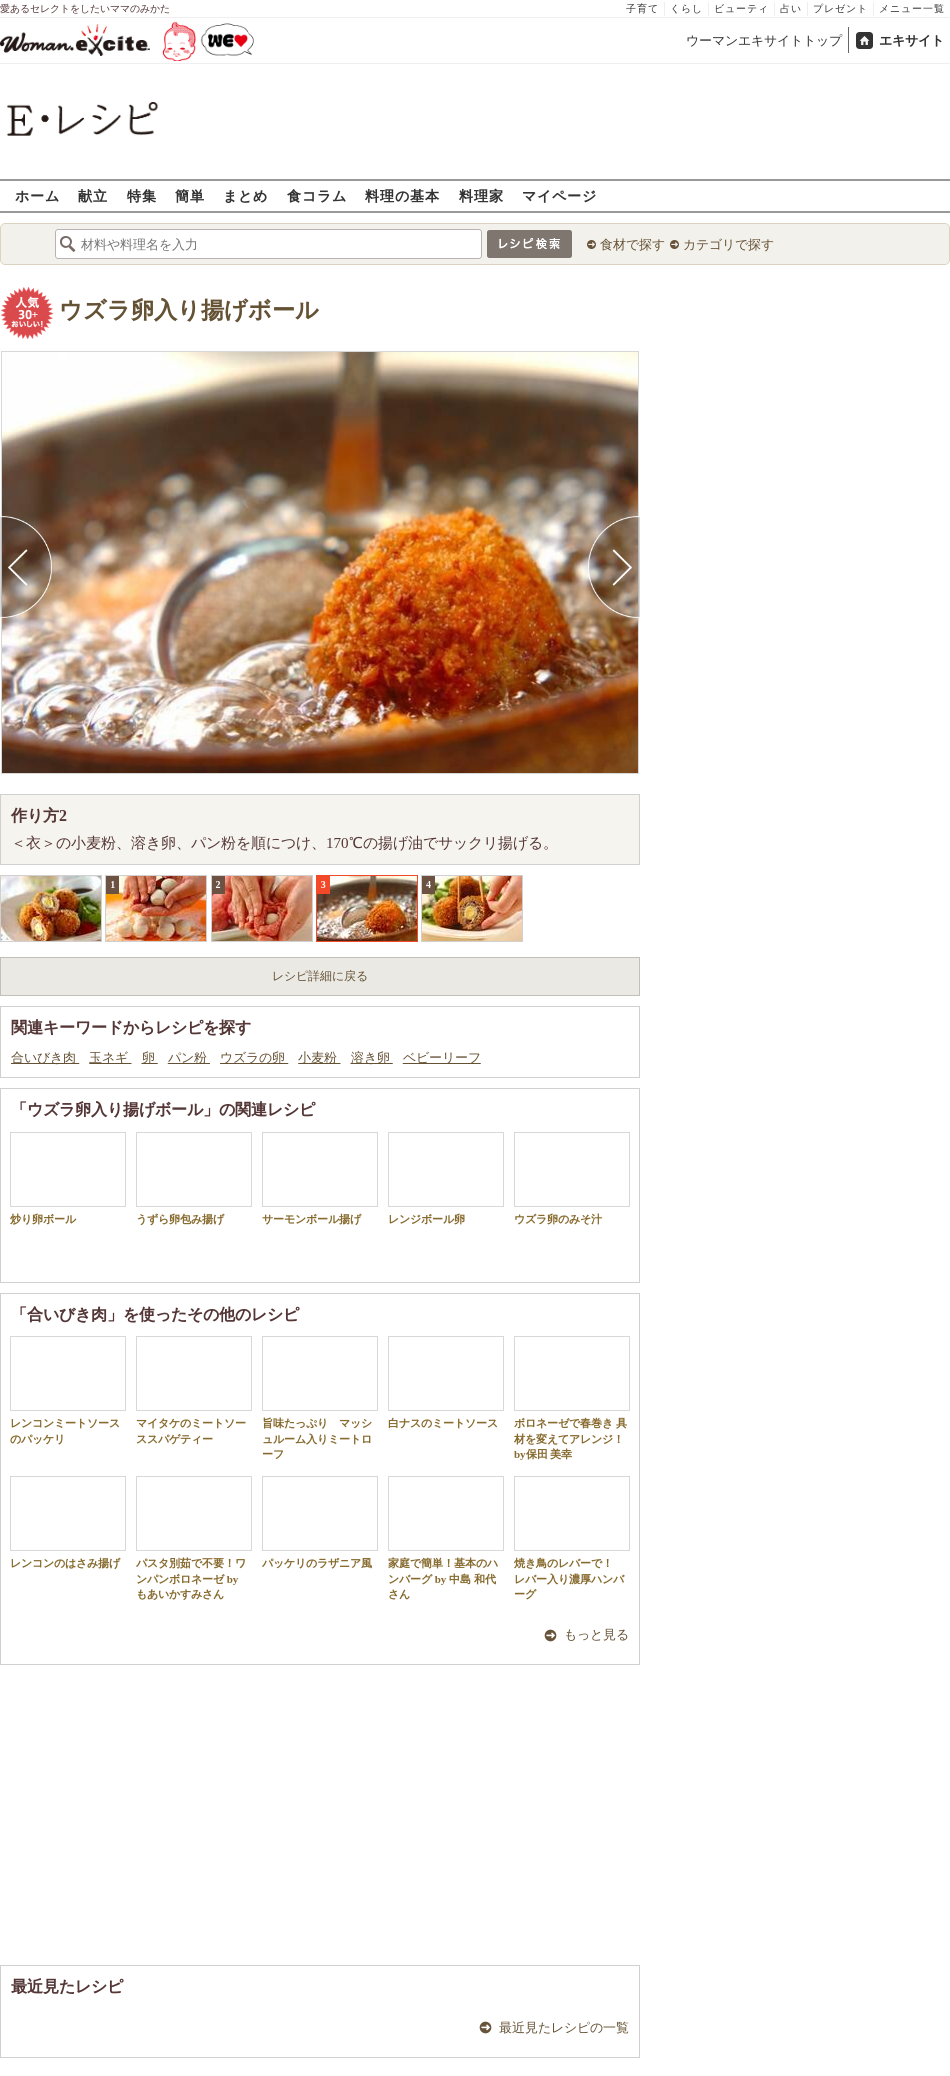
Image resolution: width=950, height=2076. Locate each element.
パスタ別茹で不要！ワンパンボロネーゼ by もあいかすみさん (194, 1538)
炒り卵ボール (68, 1178)
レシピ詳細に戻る (320, 976)
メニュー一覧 (912, 8)
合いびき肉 (45, 1057)
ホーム (37, 195)
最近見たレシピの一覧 (564, 2027)
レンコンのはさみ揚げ (68, 1522)
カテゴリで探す (728, 244)
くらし (686, 8)
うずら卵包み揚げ (194, 1178)
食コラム (317, 195)
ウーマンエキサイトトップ (764, 40)
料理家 (481, 195)
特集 (142, 195)
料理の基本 (402, 195)
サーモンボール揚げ (320, 1178)
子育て (642, 8)
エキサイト (911, 40)
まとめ (245, 195)
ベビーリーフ (442, 1057)
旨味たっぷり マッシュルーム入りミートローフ (320, 1398)
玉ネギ (110, 1057)
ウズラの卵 (254, 1057)
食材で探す (632, 244)
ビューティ (741, 8)
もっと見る (596, 1634)
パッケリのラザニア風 (320, 1522)
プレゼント (840, 8)
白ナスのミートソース (446, 1382)
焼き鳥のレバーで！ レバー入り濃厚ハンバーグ (572, 1538)
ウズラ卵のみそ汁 (572, 1178)
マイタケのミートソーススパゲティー (194, 1390)
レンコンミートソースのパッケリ (68, 1390)
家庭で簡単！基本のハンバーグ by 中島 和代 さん (446, 1538)
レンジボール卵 (446, 1178)
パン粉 (189, 1057)
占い (791, 8)
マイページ (559, 195)
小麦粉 (319, 1057)
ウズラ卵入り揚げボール (189, 310)
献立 (93, 195)
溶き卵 (372, 1057)
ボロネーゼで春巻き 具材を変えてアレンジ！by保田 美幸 (572, 1398)
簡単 (190, 195)
